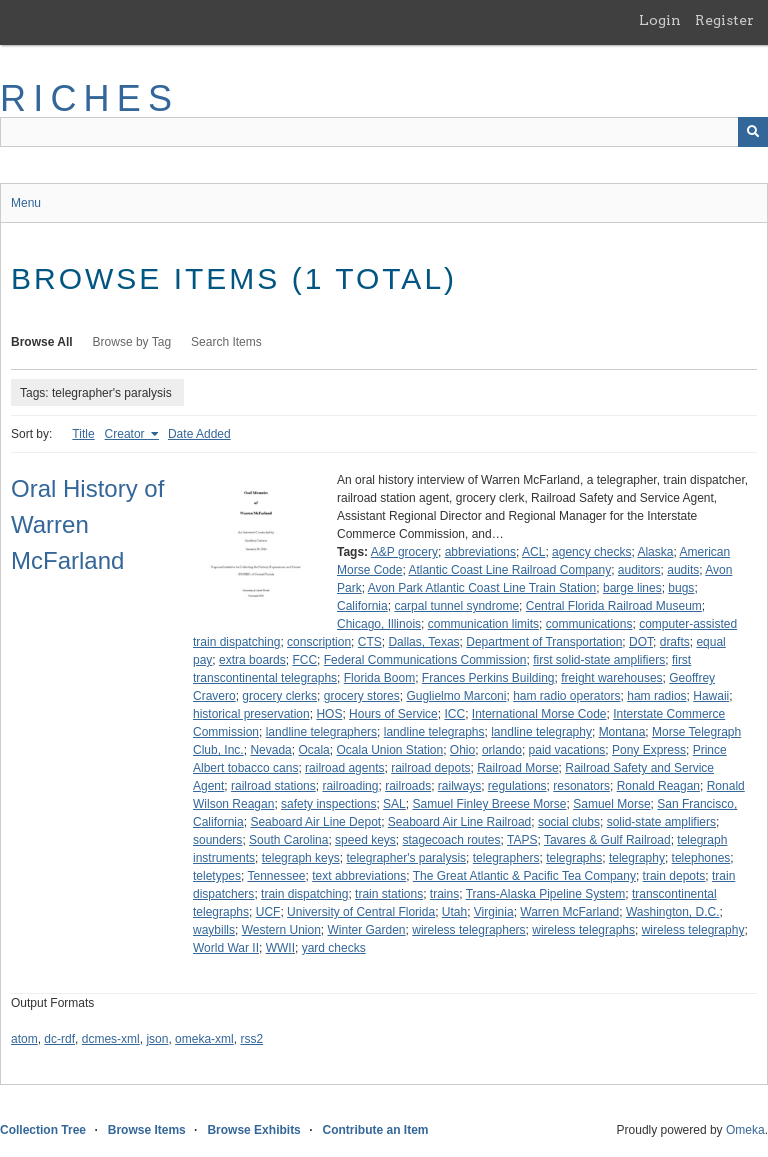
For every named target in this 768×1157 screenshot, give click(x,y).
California (362, 606)
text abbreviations (359, 876)
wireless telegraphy (693, 930)
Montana (622, 732)
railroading (350, 786)
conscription (319, 642)
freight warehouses (611, 678)
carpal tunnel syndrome (456, 606)
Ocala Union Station (389, 750)
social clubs (569, 822)
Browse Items (147, 1130)
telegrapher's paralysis (406, 858)
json (157, 1039)
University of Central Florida (361, 912)
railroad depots (430, 768)
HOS (329, 714)
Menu (26, 203)
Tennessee (276, 876)
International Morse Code (539, 714)
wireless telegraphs (583, 930)
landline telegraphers (321, 732)
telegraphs (574, 858)
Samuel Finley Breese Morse (489, 804)
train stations (389, 894)
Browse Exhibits (253, 1130)
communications (589, 624)
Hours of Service (393, 714)
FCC (304, 660)
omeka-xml (204, 1039)
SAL (394, 804)
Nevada (270, 750)
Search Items (226, 342)
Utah (454, 912)
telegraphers (506, 858)
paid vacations (567, 750)
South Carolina (288, 840)
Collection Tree (43, 1130)
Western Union (281, 930)
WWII (280, 948)
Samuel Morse (611, 804)
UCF (268, 912)
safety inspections (328, 804)
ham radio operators (566, 696)
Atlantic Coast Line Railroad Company (509, 570)
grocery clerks (279, 696)
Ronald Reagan (658, 786)
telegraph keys (301, 858)
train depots (674, 876)
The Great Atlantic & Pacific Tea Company (524, 876)
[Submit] (753, 132)
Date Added (199, 434)
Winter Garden (367, 930)
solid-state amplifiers (661, 822)
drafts (675, 642)
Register (724, 20)
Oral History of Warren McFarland (87, 524)
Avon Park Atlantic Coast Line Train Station (482, 588)
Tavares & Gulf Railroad (607, 840)
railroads (408, 786)
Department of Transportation (544, 642)
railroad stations (273, 786)
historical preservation (251, 714)
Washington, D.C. (673, 912)
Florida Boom (379, 678)
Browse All (42, 342)
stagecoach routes (451, 840)
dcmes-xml (111, 1039)
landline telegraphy (541, 732)
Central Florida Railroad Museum (614, 606)
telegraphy (637, 858)
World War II (226, 948)
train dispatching (304, 894)
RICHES (89, 98)
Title (83, 434)
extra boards (252, 660)
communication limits (483, 624)
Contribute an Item (375, 1130)
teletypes (217, 876)
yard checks (334, 948)
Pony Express (649, 750)
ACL (533, 552)
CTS (370, 642)
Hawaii (711, 696)
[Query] (384, 132)
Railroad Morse (517, 768)
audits (683, 570)
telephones (701, 858)
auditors (639, 570)
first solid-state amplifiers (599, 660)
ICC (454, 714)
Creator (126, 434)
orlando (502, 750)
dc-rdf (59, 1039)
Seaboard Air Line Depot (315, 822)
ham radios (656, 696)
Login (660, 20)
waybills (214, 930)
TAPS (522, 840)
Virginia (494, 912)
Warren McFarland (569, 912)
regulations (517, 786)
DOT (641, 642)
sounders (217, 840)
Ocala (313, 750)
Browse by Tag (132, 342)
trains (444, 894)
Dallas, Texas (423, 642)
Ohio (462, 750)
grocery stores (362, 696)
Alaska (655, 552)
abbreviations (480, 552)
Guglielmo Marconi (456, 696)
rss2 (251, 1039)
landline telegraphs (434, 732)
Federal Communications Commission (425, 660)
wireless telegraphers (468, 930)
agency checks (591, 552)
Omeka (745, 1130)
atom (24, 1039)
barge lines (632, 588)
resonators (581, 786)
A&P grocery (404, 552)
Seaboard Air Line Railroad (459, 822)
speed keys (365, 840)
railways (459, 786)
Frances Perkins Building (488, 678)
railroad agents (344, 768)
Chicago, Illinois (379, 624)
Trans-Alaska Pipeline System (546, 894)
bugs (681, 588)
